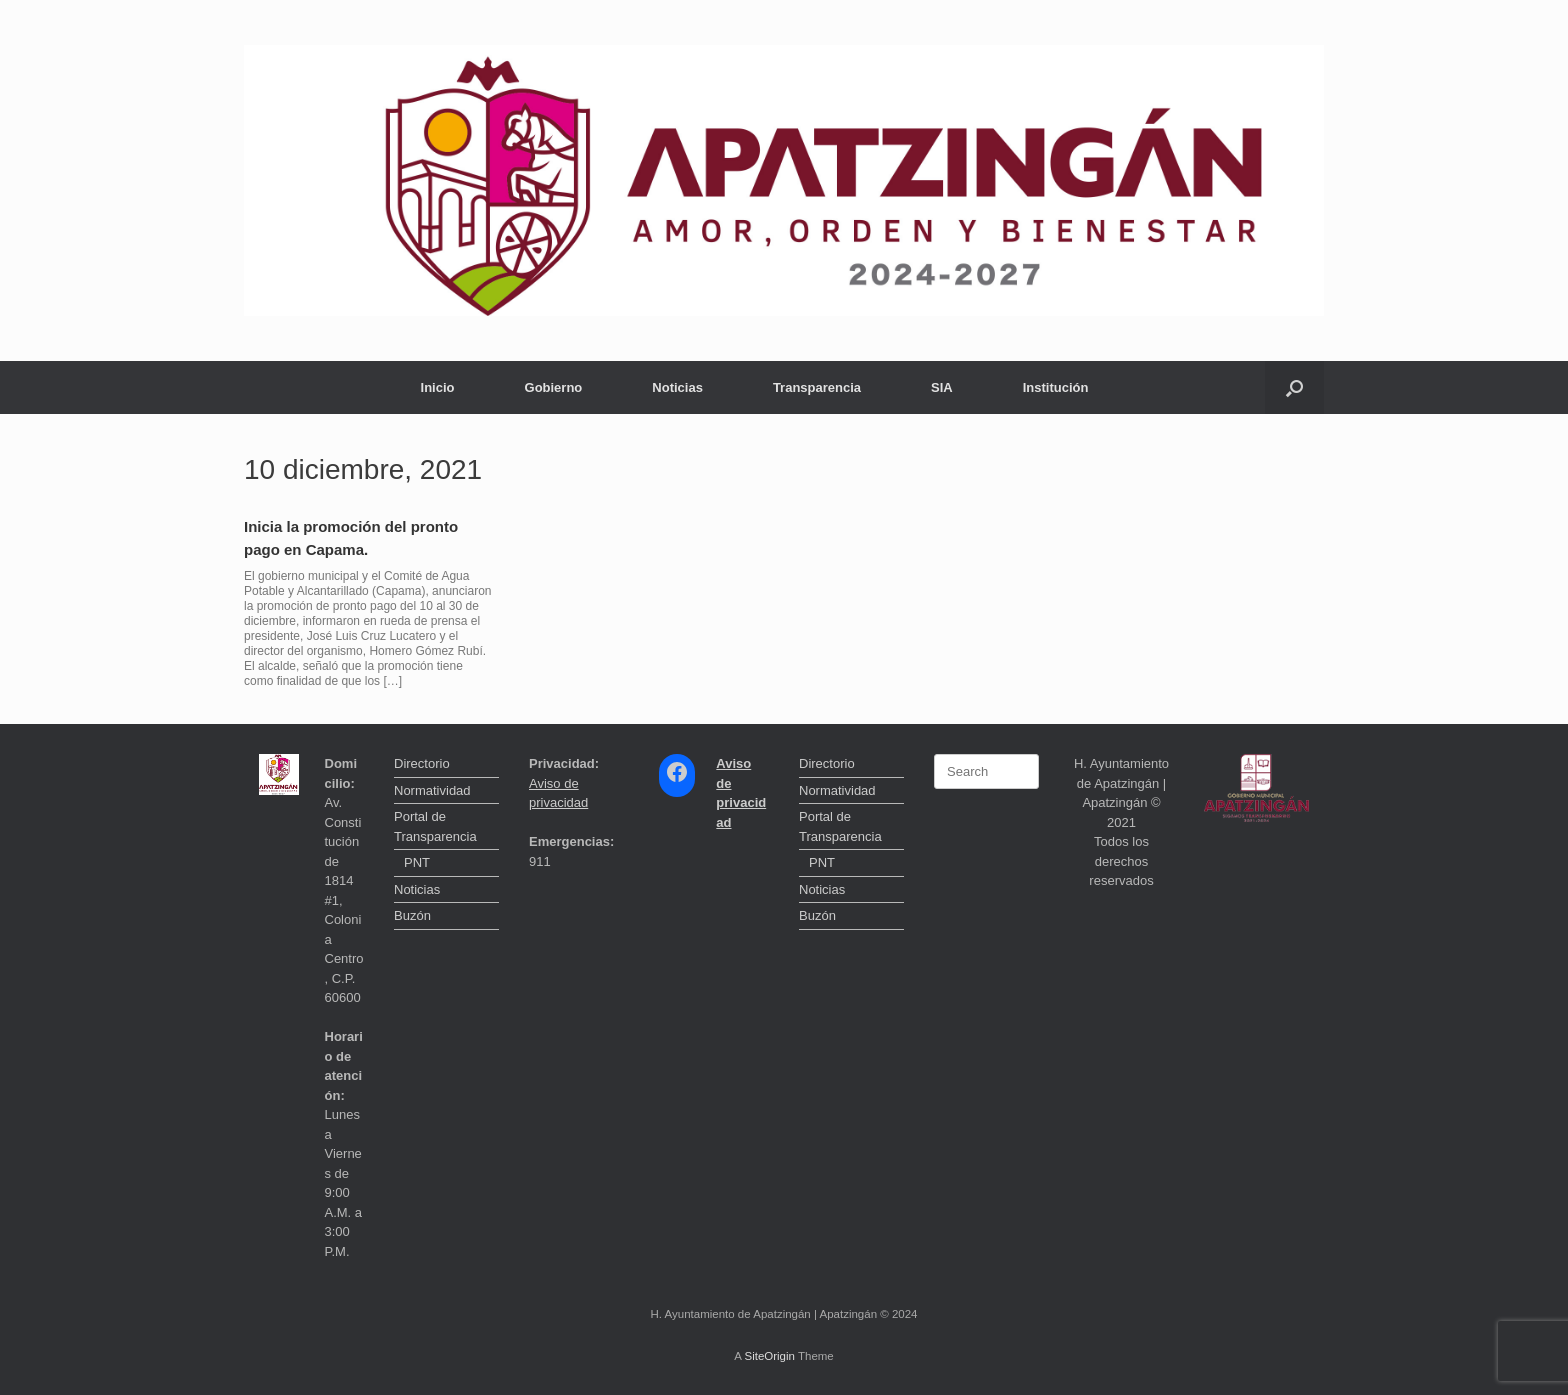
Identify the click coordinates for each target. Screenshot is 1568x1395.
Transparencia (817, 387)
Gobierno (554, 387)
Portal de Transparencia (435, 826)
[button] (1294, 387)
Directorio (422, 763)
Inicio (438, 387)
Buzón (412, 915)
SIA (942, 387)
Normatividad (432, 790)
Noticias (677, 387)
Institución (1056, 387)
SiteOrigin (769, 1356)
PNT (417, 862)
